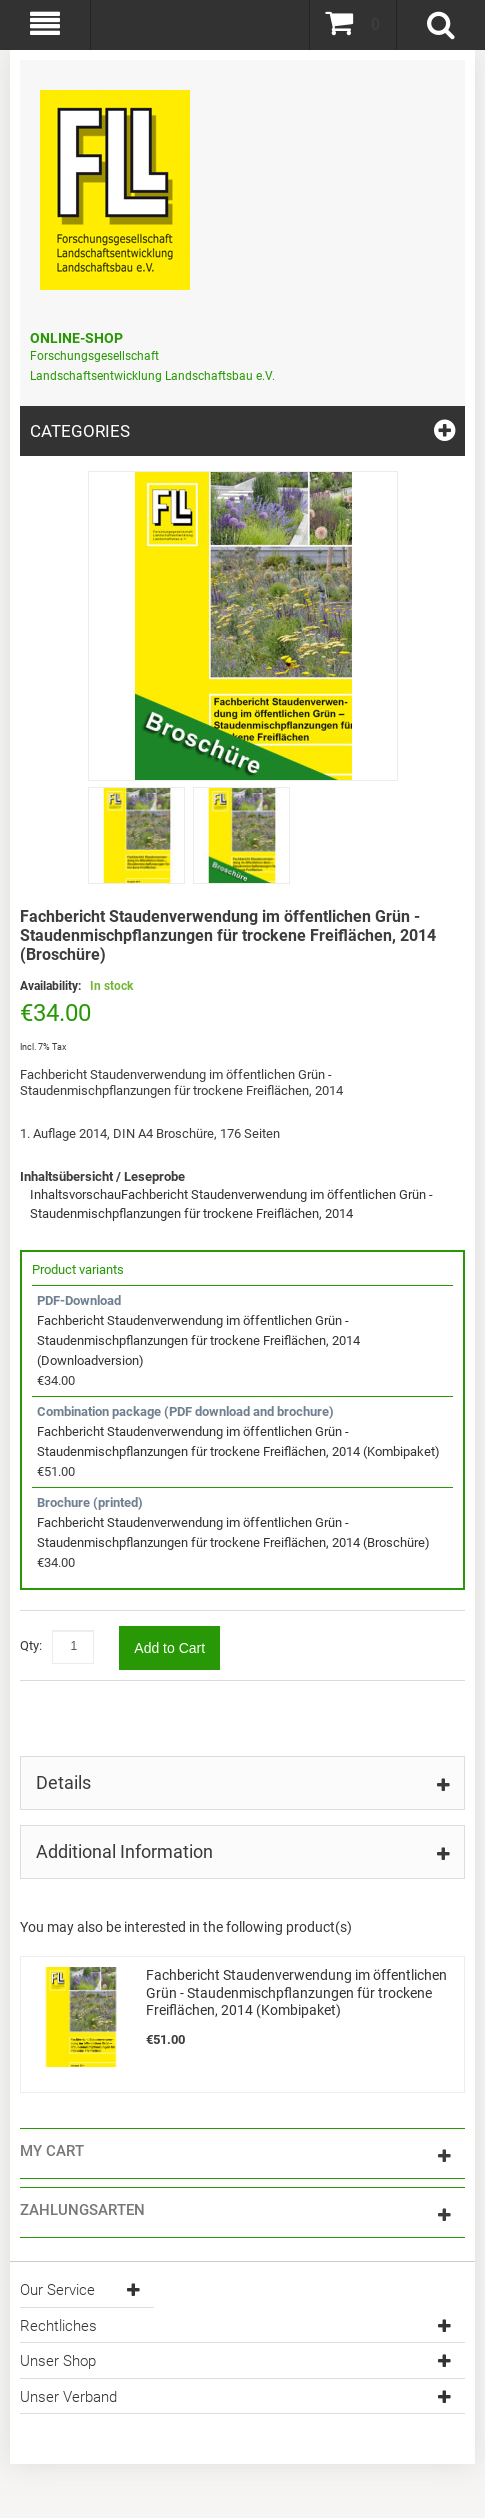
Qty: (31, 1645)
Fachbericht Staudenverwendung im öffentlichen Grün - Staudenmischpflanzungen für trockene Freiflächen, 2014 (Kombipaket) (296, 1992)
